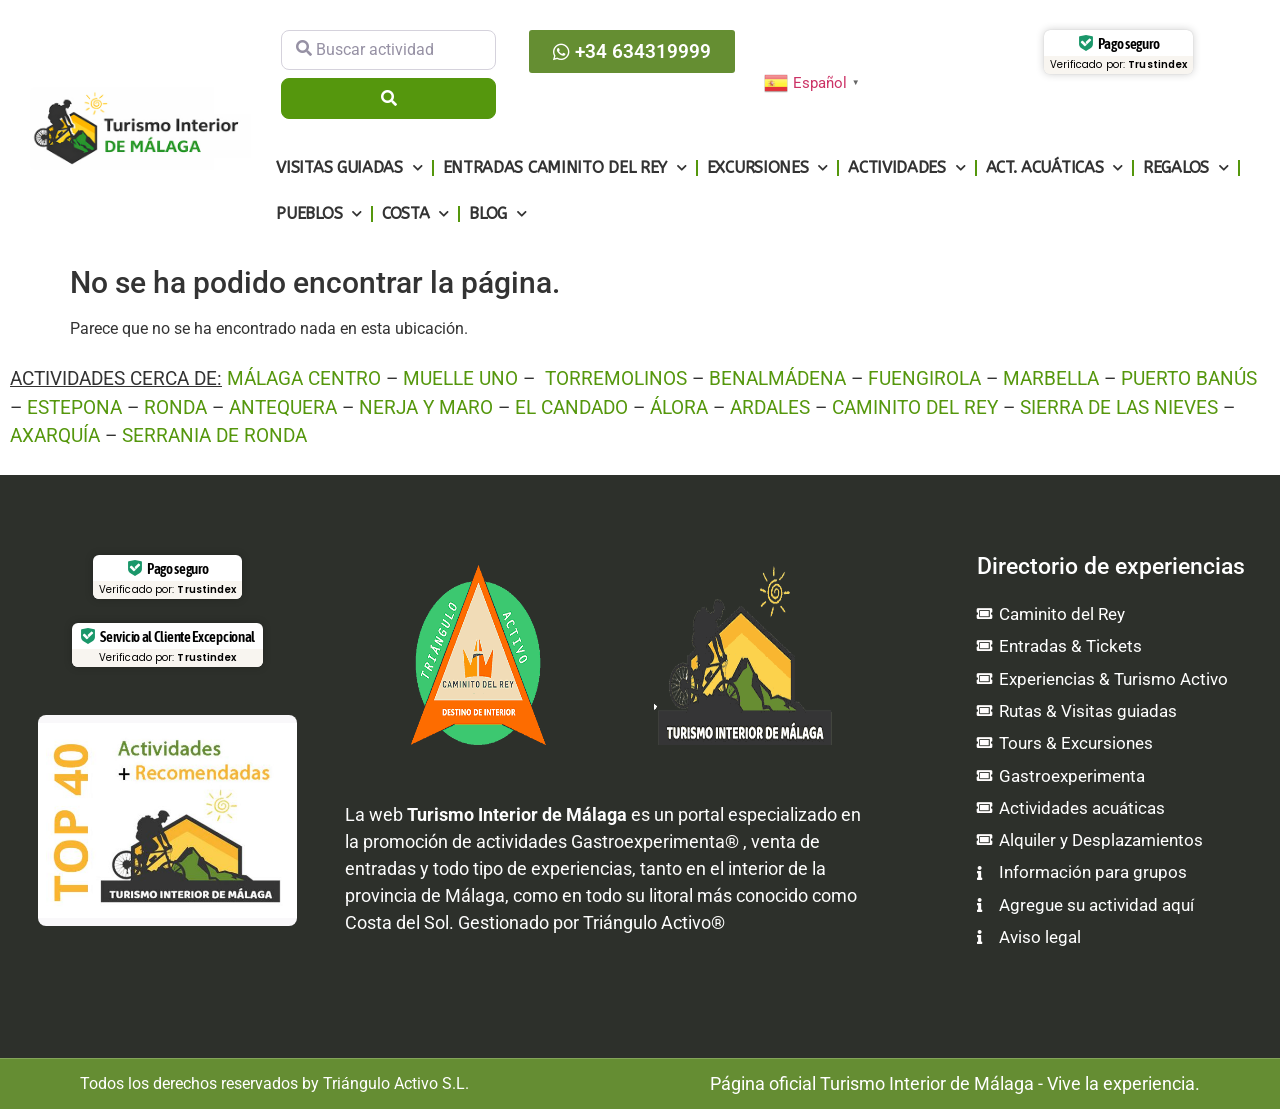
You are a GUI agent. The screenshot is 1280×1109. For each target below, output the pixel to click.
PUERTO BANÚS (1189, 378)
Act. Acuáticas (1055, 167)
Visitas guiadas (349, 167)
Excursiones (767, 167)
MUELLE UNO (460, 378)
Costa (415, 213)
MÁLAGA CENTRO (304, 378)
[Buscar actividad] (388, 50)
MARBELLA (1051, 378)
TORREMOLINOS (616, 378)
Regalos (1186, 167)
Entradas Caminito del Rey (565, 167)
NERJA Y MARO (426, 407)
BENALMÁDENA (777, 378)
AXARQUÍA (55, 435)
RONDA (175, 407)
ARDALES (770, 407)
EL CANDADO (571, 407)
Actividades (906, 167)
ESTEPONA (74, 407)
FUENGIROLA (924, 378)
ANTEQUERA (283, 407)
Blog (498, 213)
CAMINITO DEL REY (915, 407)
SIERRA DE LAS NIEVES (1119, 407)
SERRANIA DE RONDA (214, 435)
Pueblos (319, 213)
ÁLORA (679, 407)
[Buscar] (388, 98)
